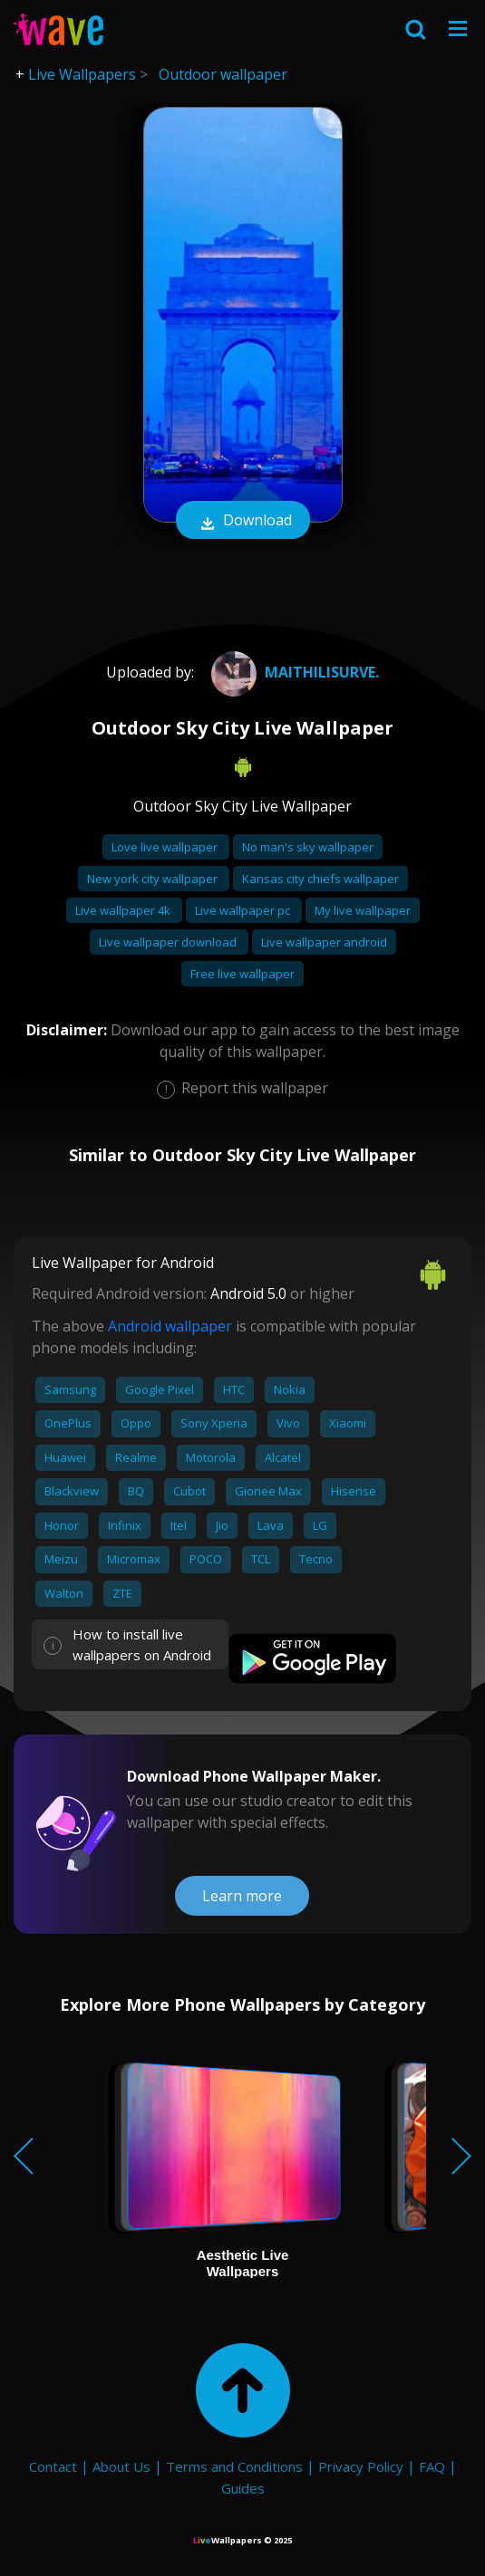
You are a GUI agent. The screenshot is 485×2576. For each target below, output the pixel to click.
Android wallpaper (170, 1326)
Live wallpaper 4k (124, 910)
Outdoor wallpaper (223, 74)
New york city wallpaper (153, 878)
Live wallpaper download (169, 942)
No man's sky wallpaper (307, 847)
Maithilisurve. (293, 672)
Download (243, 521)
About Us (121, 2466)
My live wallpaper (363, 910)
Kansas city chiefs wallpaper (320, 878)
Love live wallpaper (166, 847)
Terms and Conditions (234, 2466)
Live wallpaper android (324, 942)
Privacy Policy (360, 2466)
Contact (53, 2466)
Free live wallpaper (242, 974)
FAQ (432, 2466)
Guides (243, 2488)
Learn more (242, 1896)
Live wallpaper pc (244, 910)
